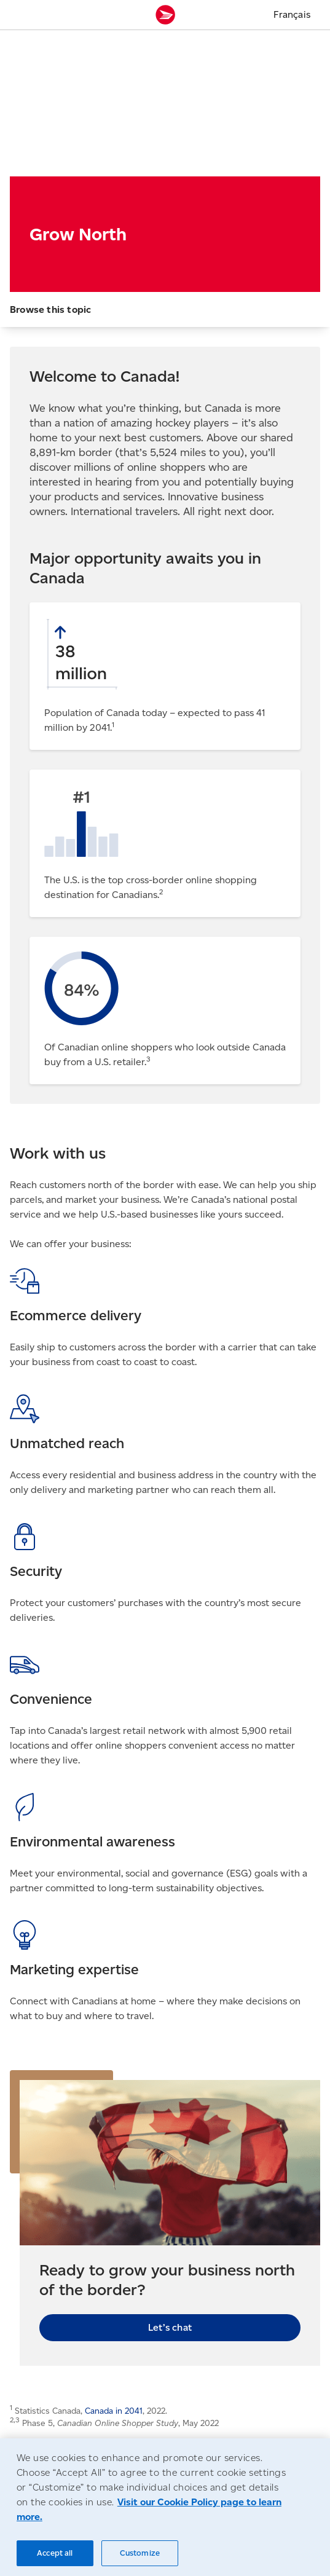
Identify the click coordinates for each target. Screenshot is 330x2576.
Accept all (55, 2553)
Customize (140, 2553)
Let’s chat (170, 2327)
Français (291, 14)
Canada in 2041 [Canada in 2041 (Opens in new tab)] (114, 2411)
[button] (165, 309)
